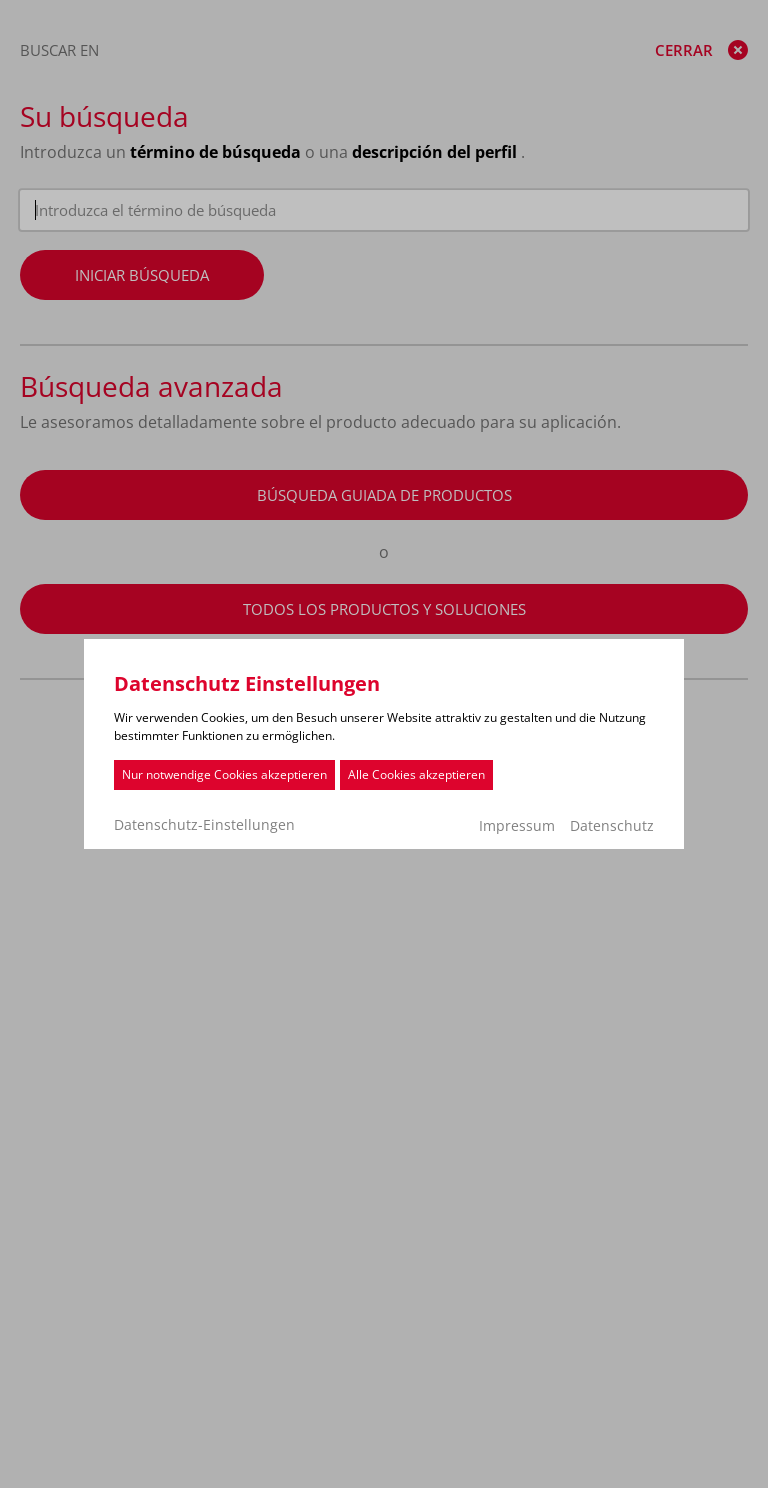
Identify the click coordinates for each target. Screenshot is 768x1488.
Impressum (517, 825)
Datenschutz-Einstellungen (204, 825)
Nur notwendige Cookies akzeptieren (224, 774)
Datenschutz (612, 825)
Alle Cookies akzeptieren (416, 774)
